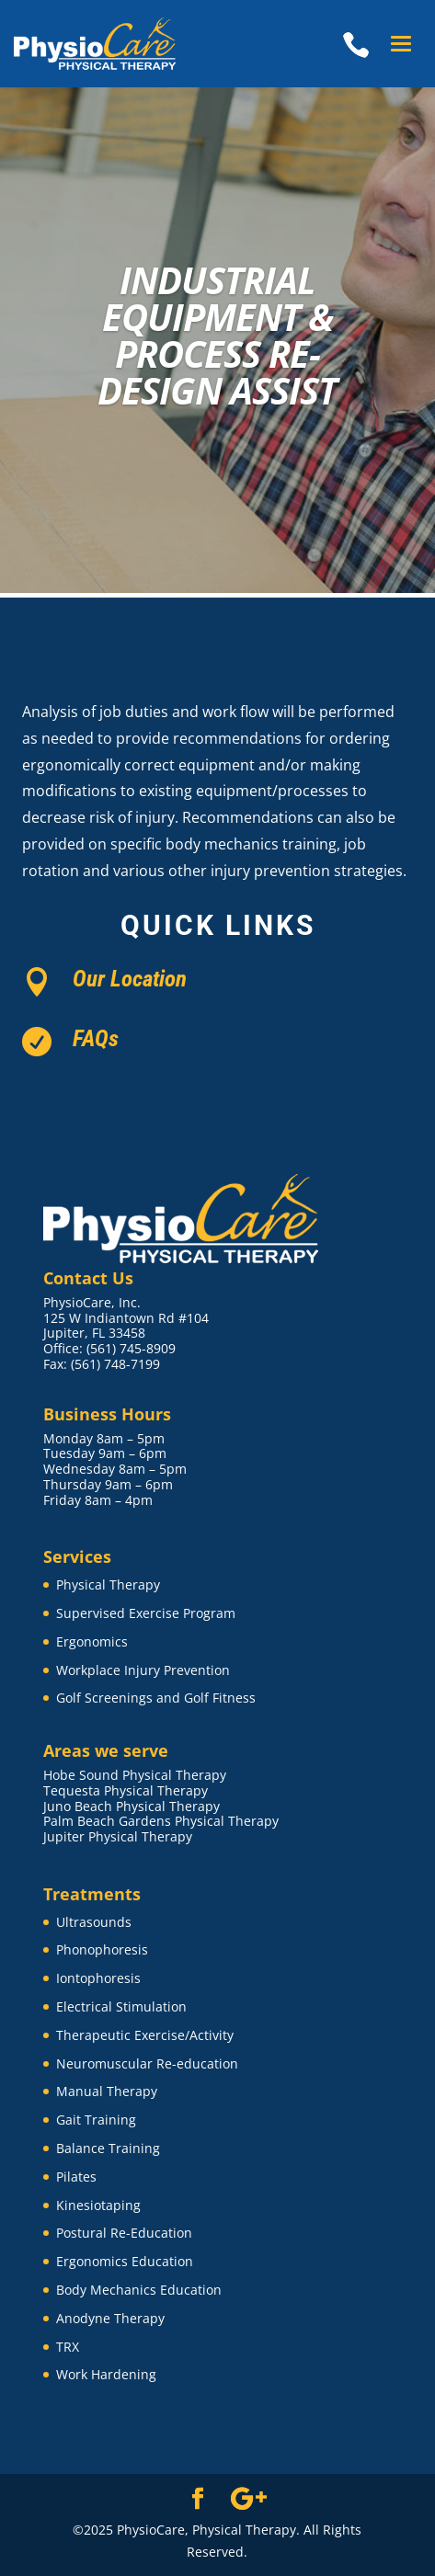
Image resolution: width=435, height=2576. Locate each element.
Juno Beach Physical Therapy (131, 1806)
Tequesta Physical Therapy (125, 1790)
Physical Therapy (108, 1584)
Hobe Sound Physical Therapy (134, 1775)
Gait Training (96, 2119)
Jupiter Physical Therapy (117, 1836)
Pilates (76, 2176)
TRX (67, 2346)
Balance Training (108, 2148)
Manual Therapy (106, 2091)
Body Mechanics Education (139, 2289)
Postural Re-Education (124, 2232)
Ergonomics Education (124, 2261)
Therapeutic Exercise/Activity (145, 2035)
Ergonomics (92, 1641)
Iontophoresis (98, 1978)
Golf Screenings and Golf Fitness (156, 1697)
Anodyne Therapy (110, 2318)
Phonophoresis (102, 1949)
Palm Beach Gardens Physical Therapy (161, 1820)
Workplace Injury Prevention (143, 1670)
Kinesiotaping (98, 2205)
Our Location (130, 978)
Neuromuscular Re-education (147, 2063)
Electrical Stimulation (121, 2006)
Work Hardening (106, 2374)
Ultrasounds (94, 1922)
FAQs (96, 1038)
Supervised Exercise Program (145, 1613)
